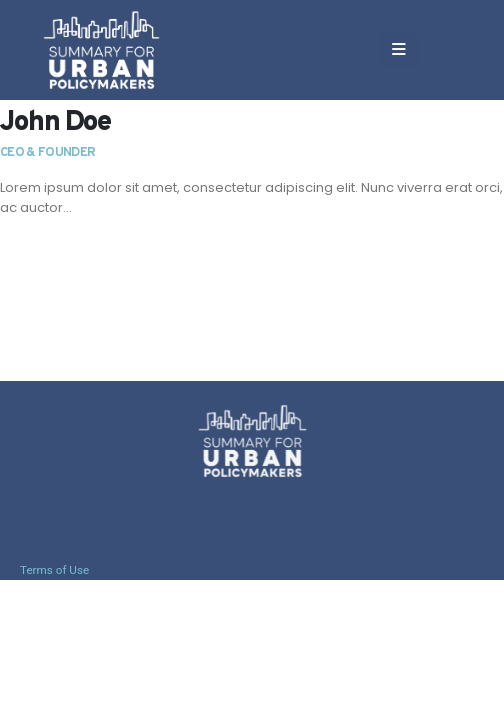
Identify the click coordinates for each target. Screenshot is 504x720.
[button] (444, 50)
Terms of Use (54, 570)
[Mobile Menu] (399, 50)
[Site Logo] (101, 49)
